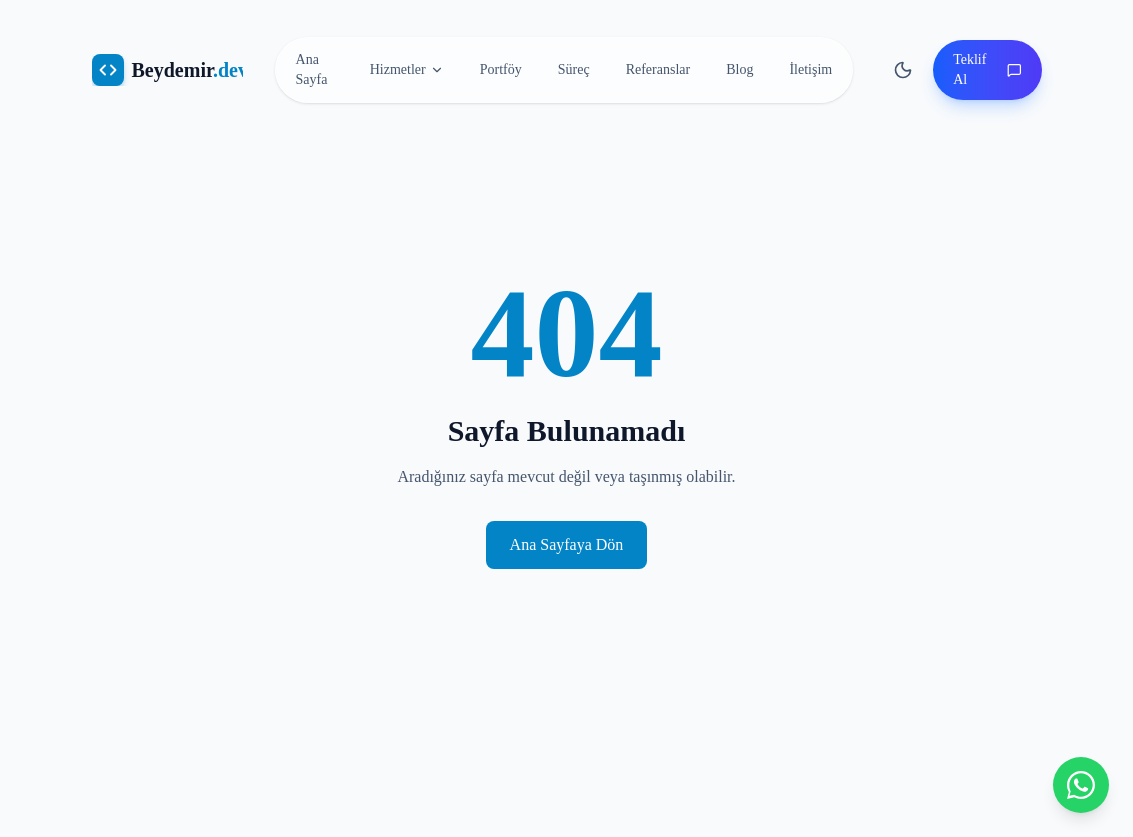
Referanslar (658, 69)
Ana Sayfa (312, 69)
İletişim (810, 69)
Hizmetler (407, 69)
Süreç (574, 69)
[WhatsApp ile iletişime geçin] (1081, 785)
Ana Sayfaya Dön (567, 544)
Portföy (501, 69)
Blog (739, 69)
